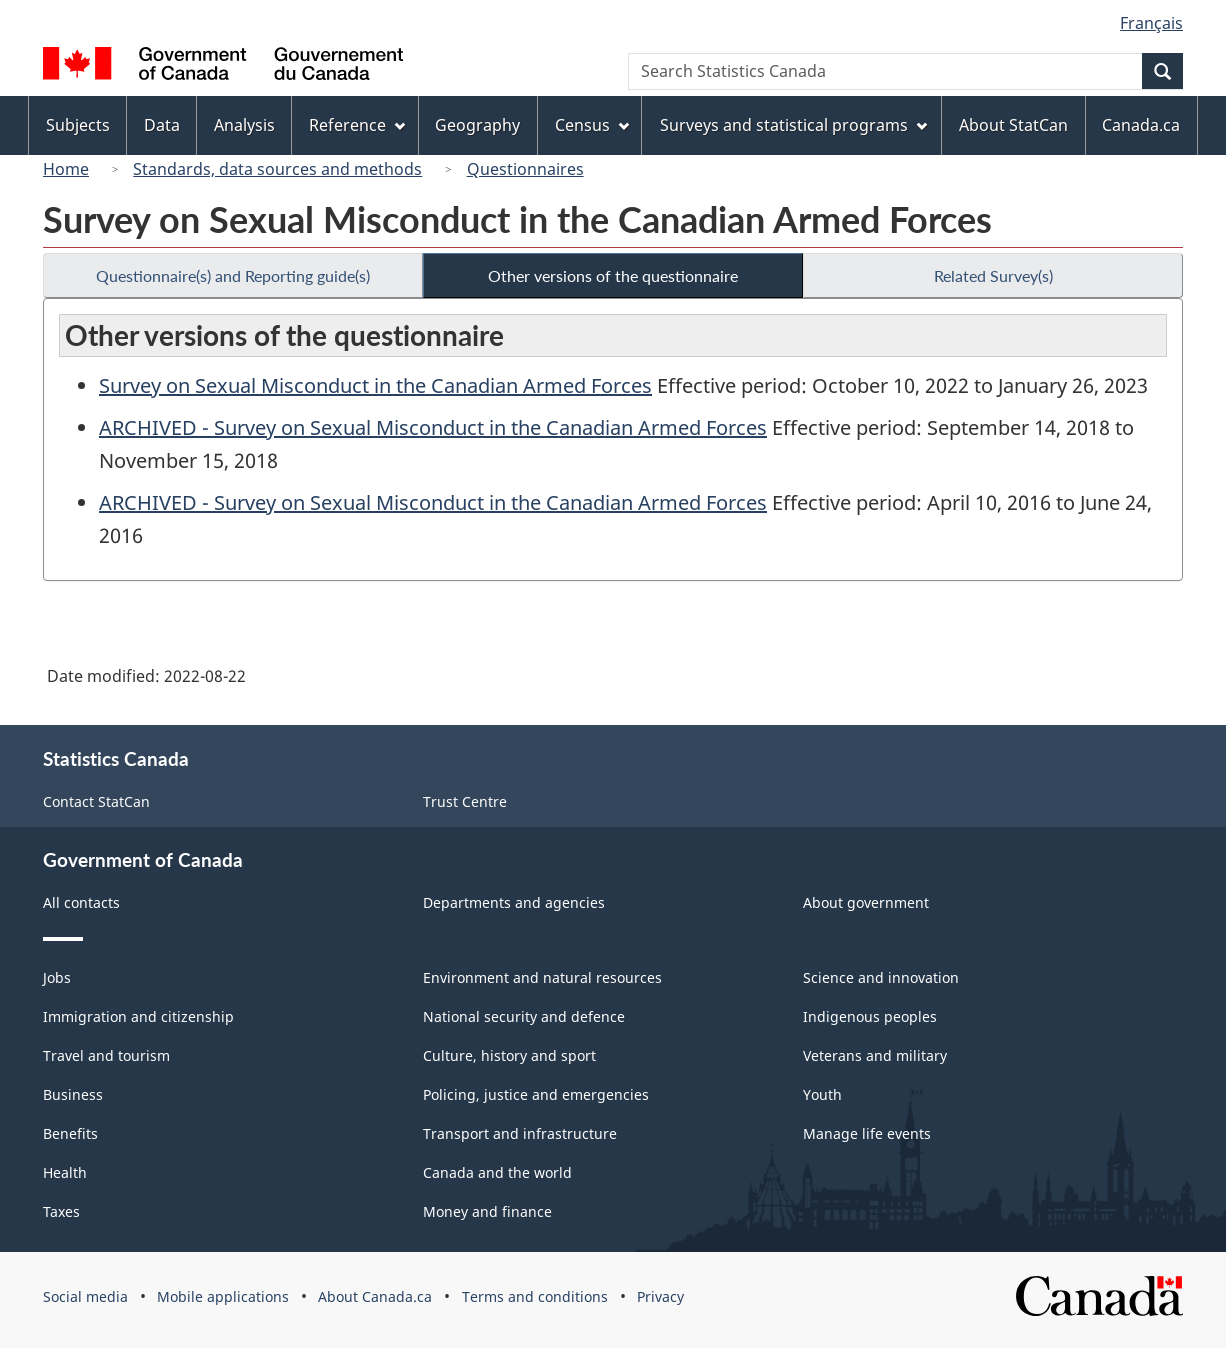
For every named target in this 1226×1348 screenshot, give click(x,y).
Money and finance (487, 1211)
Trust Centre (465, 801)
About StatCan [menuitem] (1013, 125)
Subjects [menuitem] (78, 125)
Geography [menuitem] (477, 125)
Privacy (660, 1296)
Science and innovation (881, 977)
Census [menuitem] (592, 125)
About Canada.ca (375, 1296)
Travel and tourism (106, 1055)
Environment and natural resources (542, 977)
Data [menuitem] (162, 125)
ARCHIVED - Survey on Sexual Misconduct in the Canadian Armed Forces (433, 427)
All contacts (81, 902)
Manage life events (867, 1133)
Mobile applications (223, 1296)
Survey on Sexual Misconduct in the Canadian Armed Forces (375, 385)
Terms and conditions (535, 1296)
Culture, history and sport (509, 1055)
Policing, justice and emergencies (536, 1094)
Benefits (70, 1133)
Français (1151, 23)
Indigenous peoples (870, 1016)
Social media (85, 1296)
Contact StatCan (96, 801)
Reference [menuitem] (357, 125)
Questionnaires (525, 169)
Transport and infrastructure (520, 1133)
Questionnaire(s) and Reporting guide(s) (233, 275)
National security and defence (524, 1016)
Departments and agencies (514, 902)
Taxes (61, 1211)
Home (66, 169)
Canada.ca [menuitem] (1141, 125)
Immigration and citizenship (138, 1016)
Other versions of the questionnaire (613, 275)
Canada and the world (497, 1172)
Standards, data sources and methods (277, 169)
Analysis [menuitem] (244, 125)
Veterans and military (875, 1055)
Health (65, 1172)
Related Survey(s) (993, 275)
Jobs (57, 977)
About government (866, 902)
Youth (822, 1094)
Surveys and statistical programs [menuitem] (793, 125)
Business (73, 1094)
